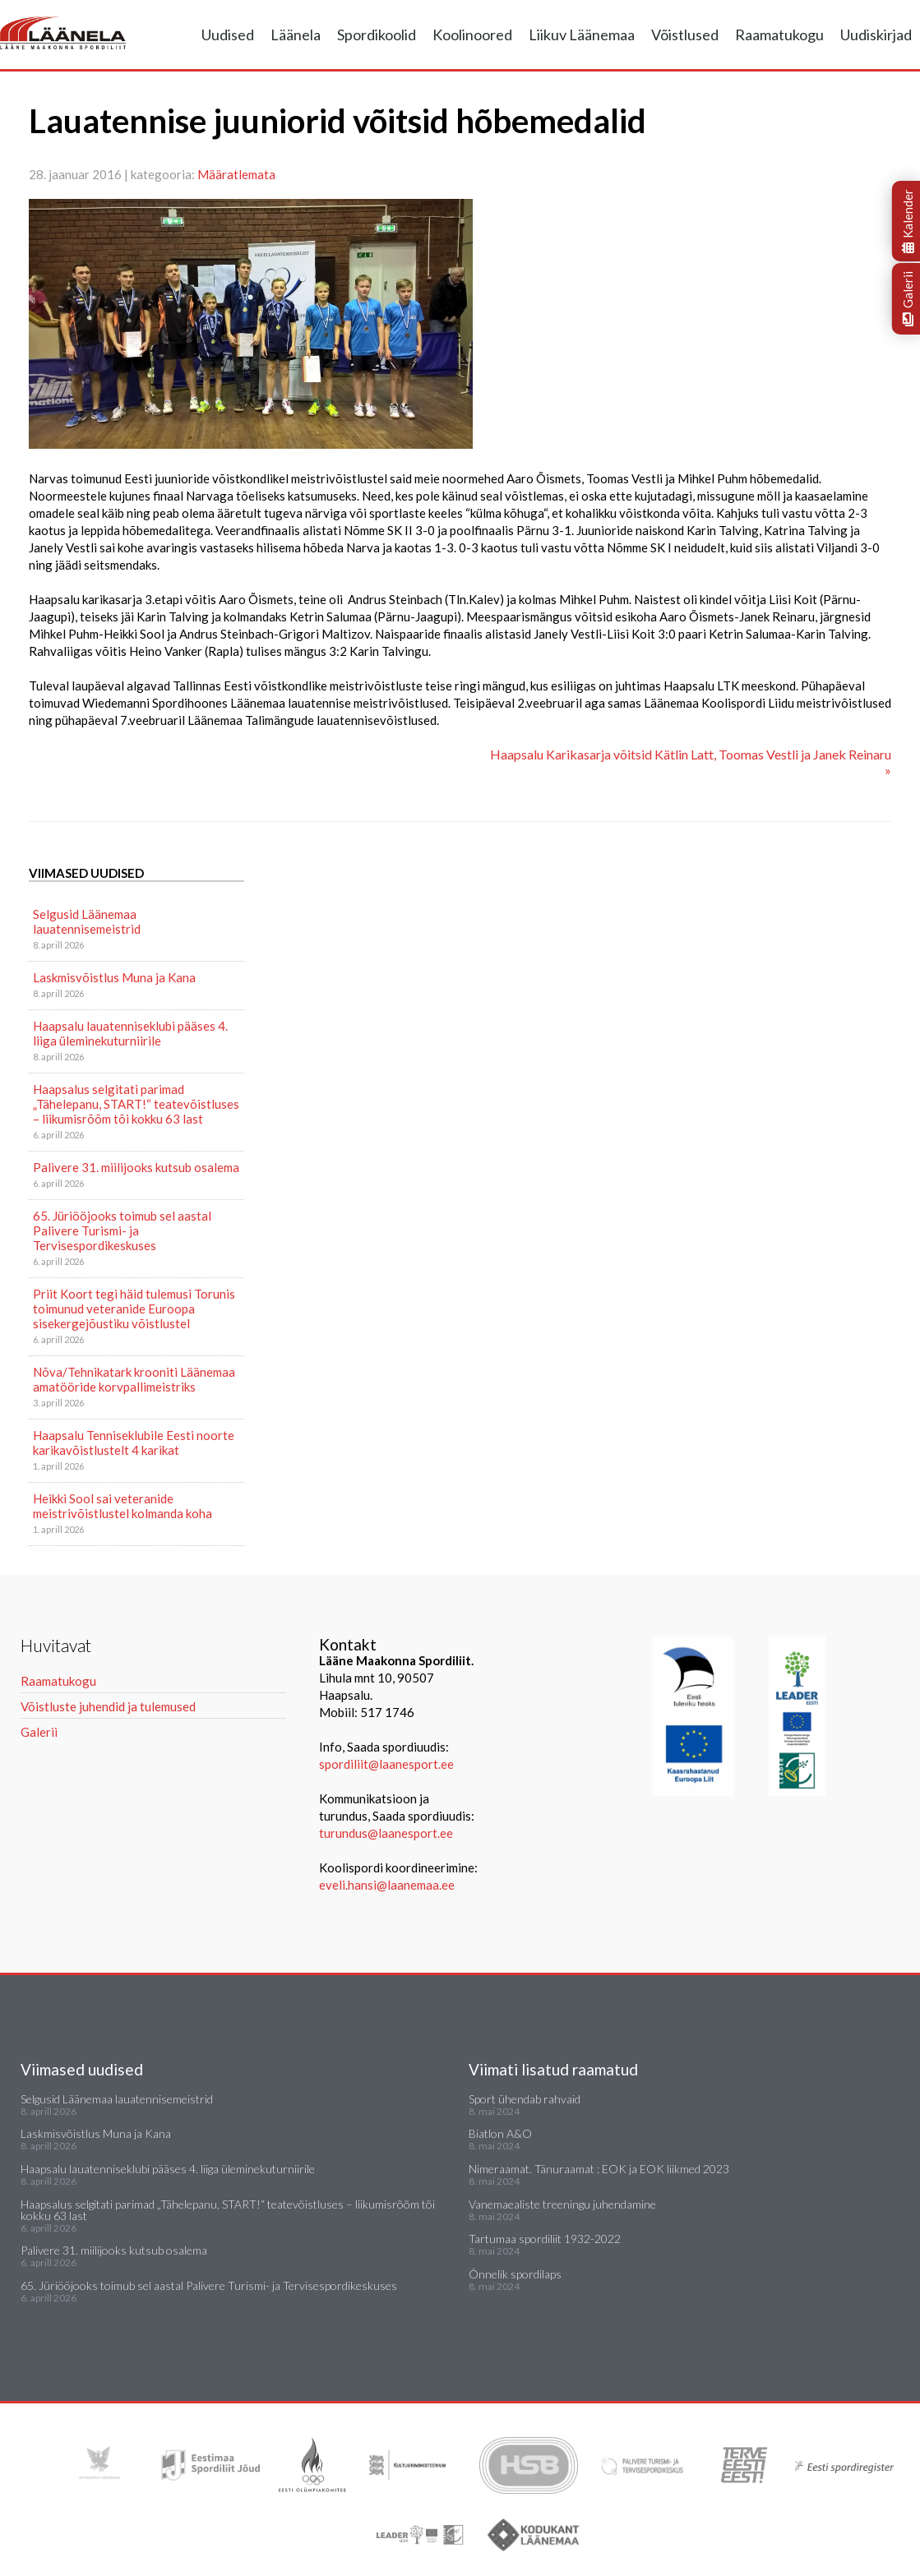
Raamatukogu (779, 34)
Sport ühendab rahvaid (524, 2099)
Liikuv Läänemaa (582, 34)
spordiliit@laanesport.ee (386, 1764)
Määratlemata (236, 174)
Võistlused (685, 34)
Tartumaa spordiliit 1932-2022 (545, 2239)
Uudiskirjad (876, 34)
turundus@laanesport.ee (387, 1833)
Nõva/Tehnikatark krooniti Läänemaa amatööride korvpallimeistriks (134, 1379)
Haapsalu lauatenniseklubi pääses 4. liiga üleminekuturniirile (130, 1033)
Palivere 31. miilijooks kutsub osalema (136, 1167)
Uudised (227, 34)
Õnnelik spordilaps (515, 2274)
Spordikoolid (376, 34)
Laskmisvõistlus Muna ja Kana (114, 977)
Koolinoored (472, 34)
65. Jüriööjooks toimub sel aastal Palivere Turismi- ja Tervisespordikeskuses (122, 1230)
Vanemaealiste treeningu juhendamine (562, 2204)
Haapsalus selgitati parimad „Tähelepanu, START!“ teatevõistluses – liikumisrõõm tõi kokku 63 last (136, 1104)
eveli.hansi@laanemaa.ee (387, 1884)
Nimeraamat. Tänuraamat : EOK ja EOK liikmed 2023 (599, 2169)
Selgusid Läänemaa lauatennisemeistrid (87, 921)
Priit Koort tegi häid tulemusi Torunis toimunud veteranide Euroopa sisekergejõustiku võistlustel (134, 1308)
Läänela (295, 34)
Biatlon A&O (500, 2133)
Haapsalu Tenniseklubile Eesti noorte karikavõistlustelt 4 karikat (133, 1442)
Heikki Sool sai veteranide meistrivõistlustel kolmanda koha (122, 1506)
